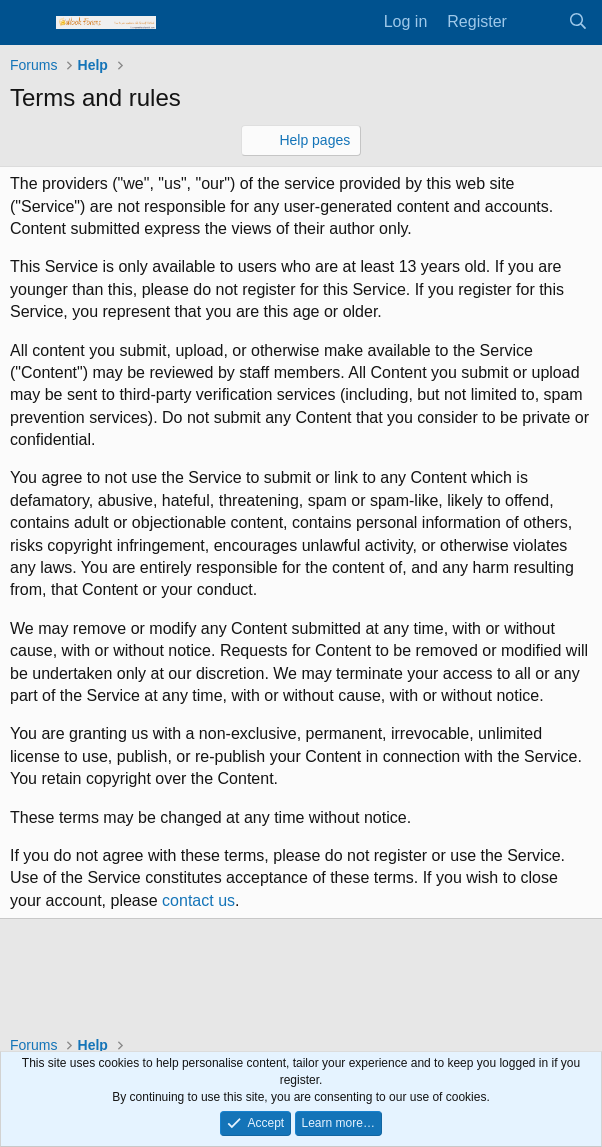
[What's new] (537, 22)
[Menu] (27, 23)
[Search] (577, 22)
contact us (198, 900)
